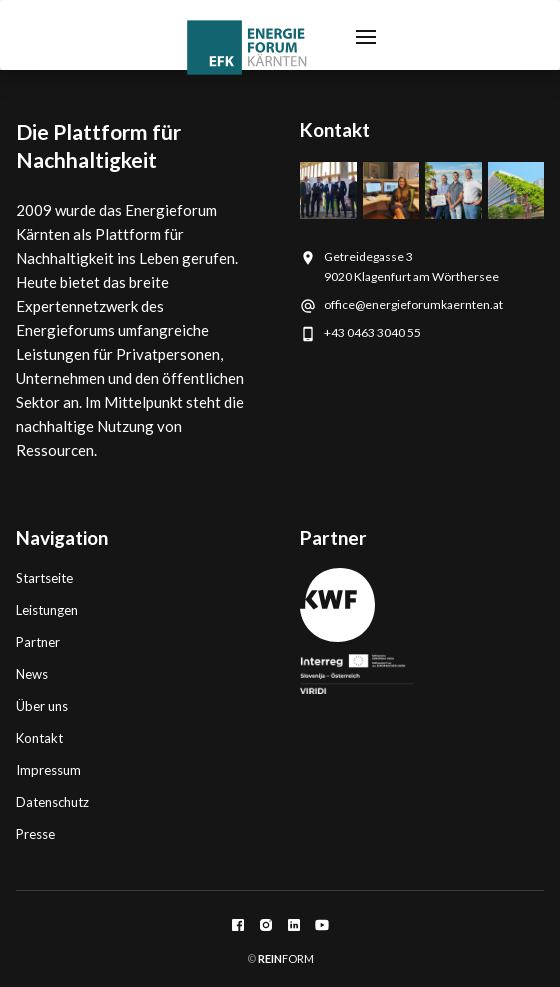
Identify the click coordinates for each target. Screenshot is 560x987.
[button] (366, 35)
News (32, 674)
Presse (35, 834)
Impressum (48, 770)
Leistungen (47, 610)
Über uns (42, 706)
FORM (285, 958)
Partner (38, 642)
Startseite (44, 578)
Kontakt (39, 738)
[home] (246, 47)
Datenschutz (52, 802)
